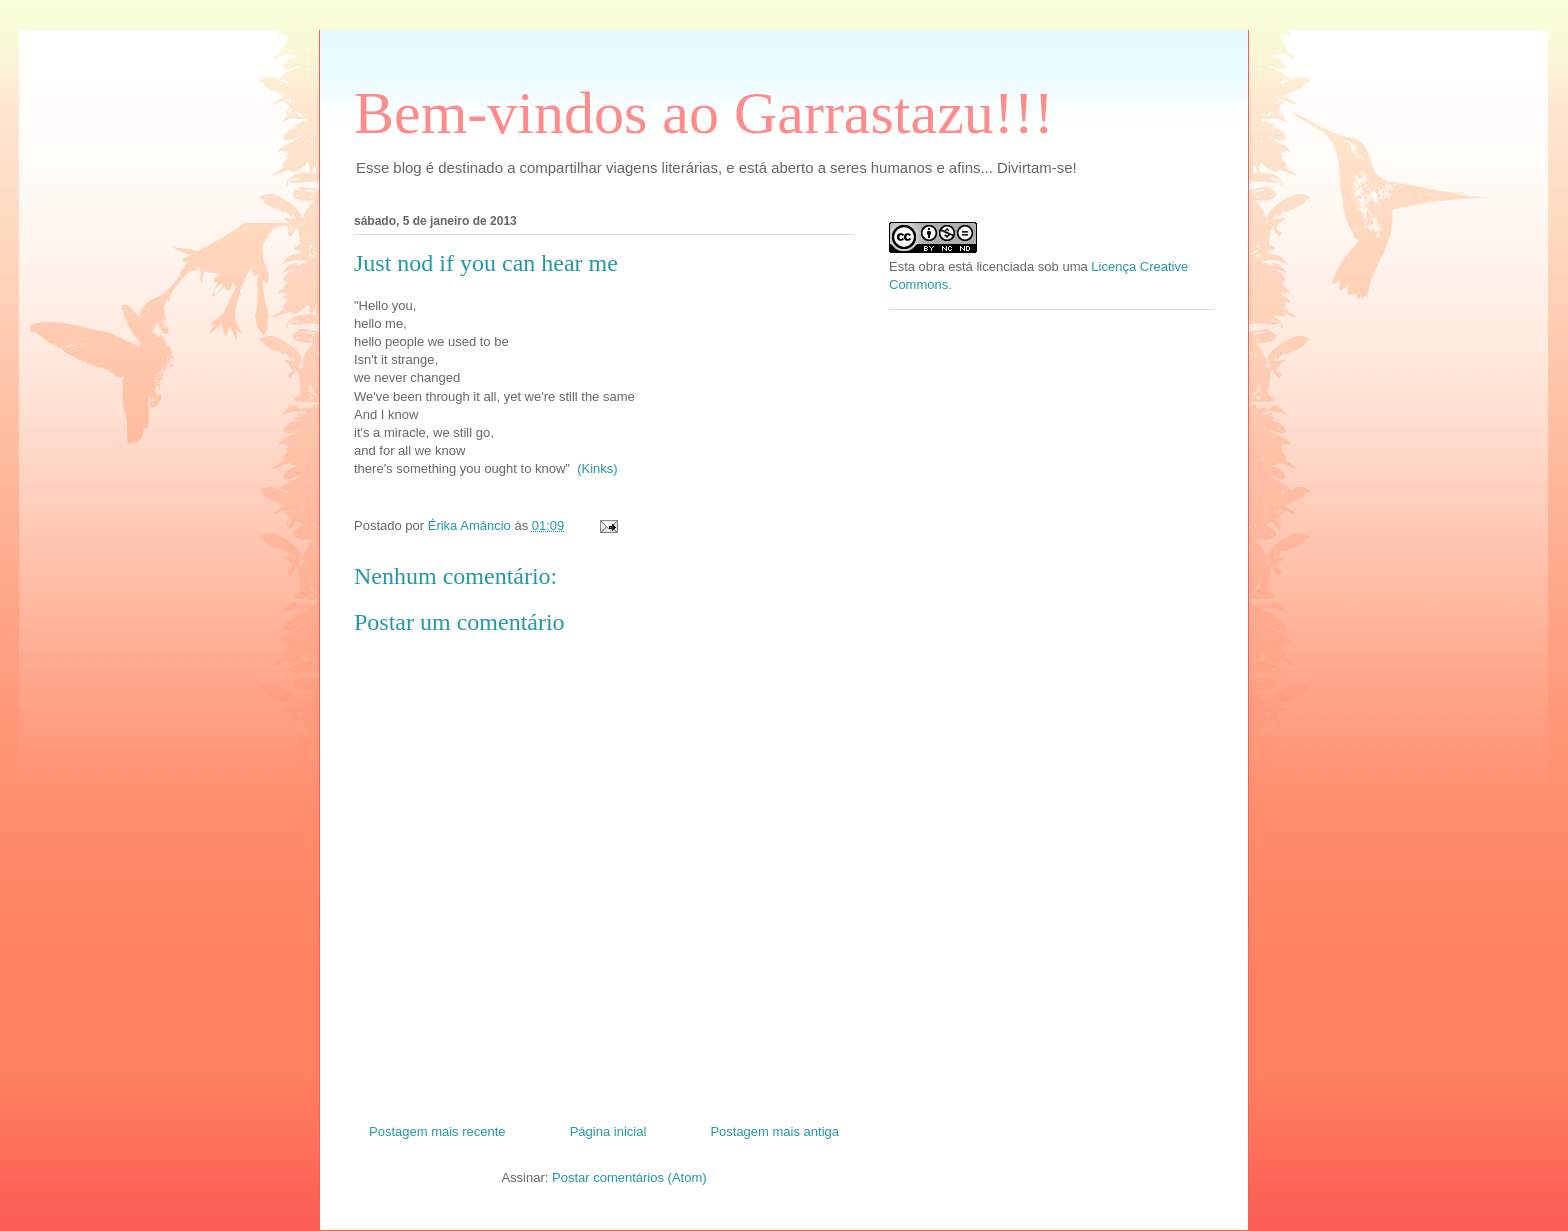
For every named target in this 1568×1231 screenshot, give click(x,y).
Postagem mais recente (437, 1131)
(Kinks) (597, 468)
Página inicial (608, 1131)
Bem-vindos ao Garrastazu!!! (704, 113)
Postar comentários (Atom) (629, 1177)
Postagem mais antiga (774, 1131)
